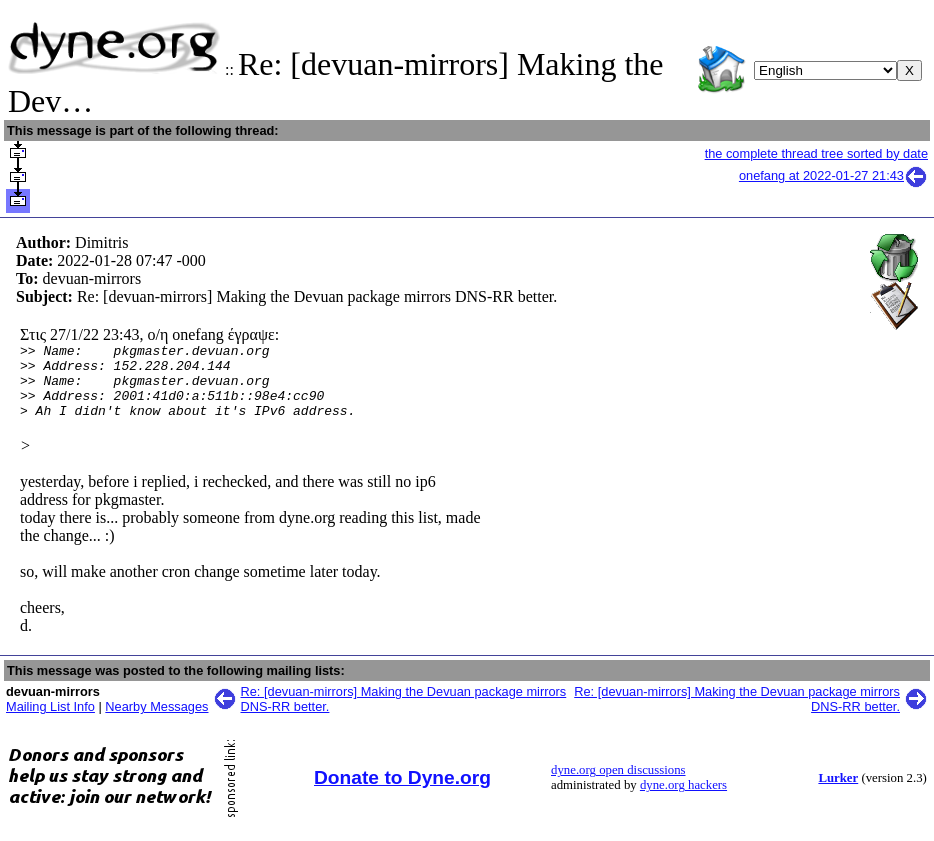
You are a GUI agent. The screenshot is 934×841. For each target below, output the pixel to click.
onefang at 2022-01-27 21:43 (833, 175)
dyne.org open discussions (618, 785)
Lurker (838, 793)
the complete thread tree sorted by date (816, 153)
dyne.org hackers (683, 800)
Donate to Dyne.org (402, 792)
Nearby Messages (156, 721)
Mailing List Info (50, 721)
